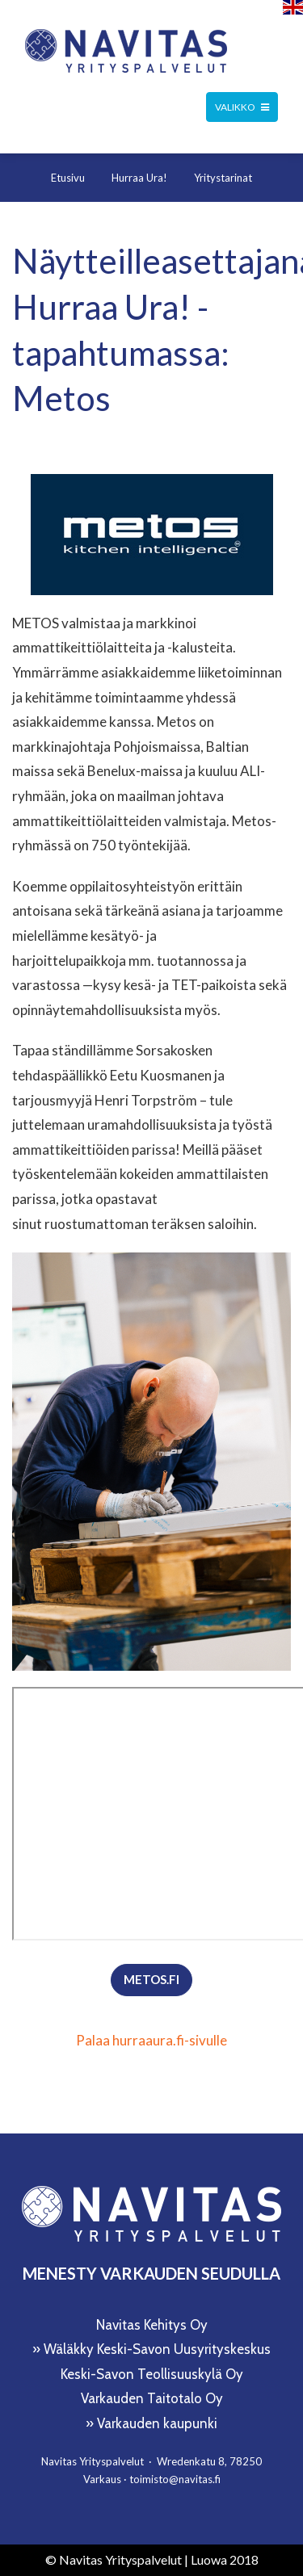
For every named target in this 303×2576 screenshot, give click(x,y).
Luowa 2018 (225, 2559)
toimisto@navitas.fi (175, 2479)
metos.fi (151, 1979)
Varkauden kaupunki (157, 2423)
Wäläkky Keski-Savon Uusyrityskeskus (157, 2349)
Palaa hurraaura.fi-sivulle (151, 2040)
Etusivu (68, 177)
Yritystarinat (223, 177)
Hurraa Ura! (139, 177)
